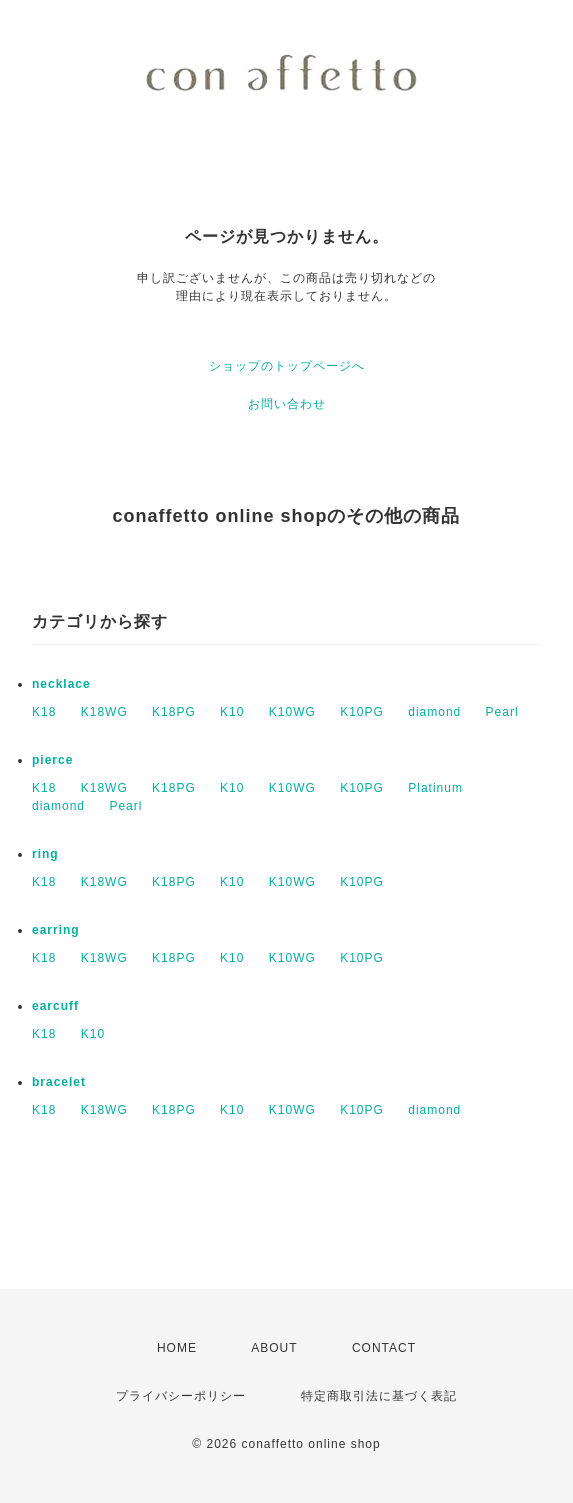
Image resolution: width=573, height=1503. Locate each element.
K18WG (104, 712)
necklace (61, 684)
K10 (232, 712)
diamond (434, 712)
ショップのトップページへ (287, 366)
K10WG (292, 712)
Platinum (435, 788)
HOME (177, 1348)
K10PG (362, 712)
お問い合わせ (287, 404)
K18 (44, 712)
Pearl (502, 712)
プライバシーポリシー (181, 1396)
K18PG (174, 712)
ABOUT (274, 1348)
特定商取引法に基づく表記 (379, 1396)
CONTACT (384, 1348)
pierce (52, 760)
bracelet (59, 1082)
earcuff (55, 1006)
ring (45, 854)
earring (56, 930)
